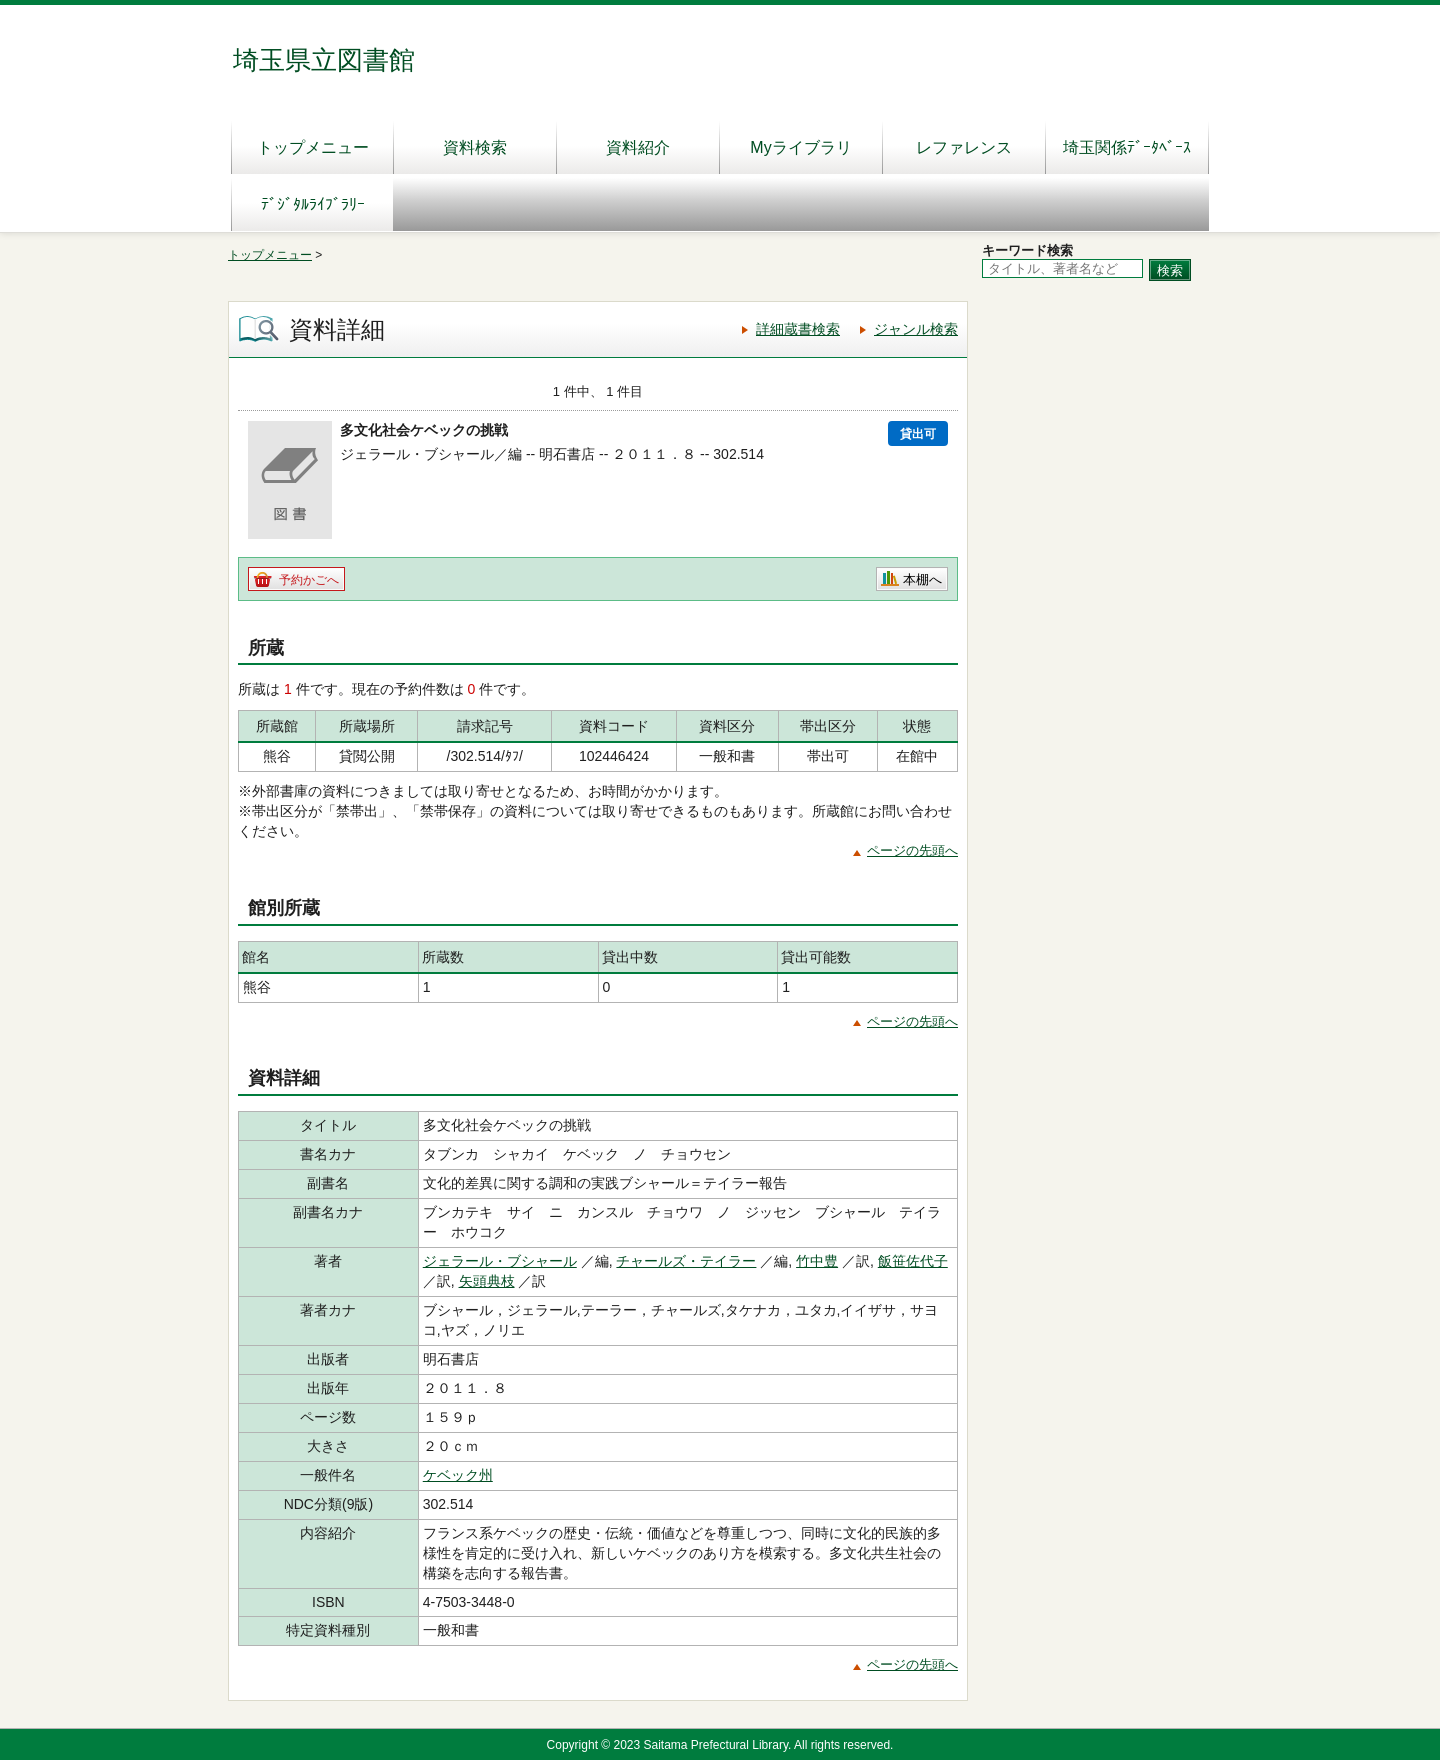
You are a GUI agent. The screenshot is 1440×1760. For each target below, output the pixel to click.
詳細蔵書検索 (798, 329)
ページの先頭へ (912, 850)
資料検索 (475, 147)
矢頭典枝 (487, 1281)
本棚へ (922, 579)
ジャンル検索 (916, 329)
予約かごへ (309, 580)
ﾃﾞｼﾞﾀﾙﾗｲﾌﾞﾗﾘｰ (313, 204)
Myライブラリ (800, 147)
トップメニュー (313, 147)
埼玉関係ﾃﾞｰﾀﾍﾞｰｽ (1127, 147)
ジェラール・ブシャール (500, 1261)
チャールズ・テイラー (686, 1261)
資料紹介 (638, 147)
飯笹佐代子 (913, 1261)
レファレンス (964, 147)
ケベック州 (458, 1475)
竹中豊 (817, 1261)
